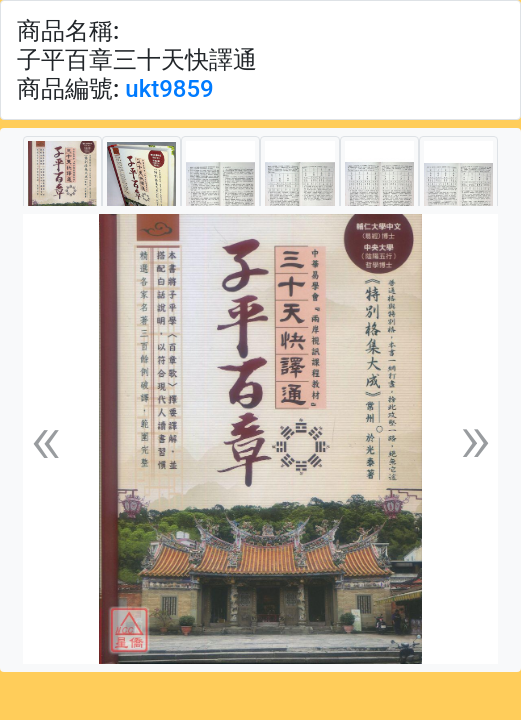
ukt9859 (169, 89)
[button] (46, 439)
